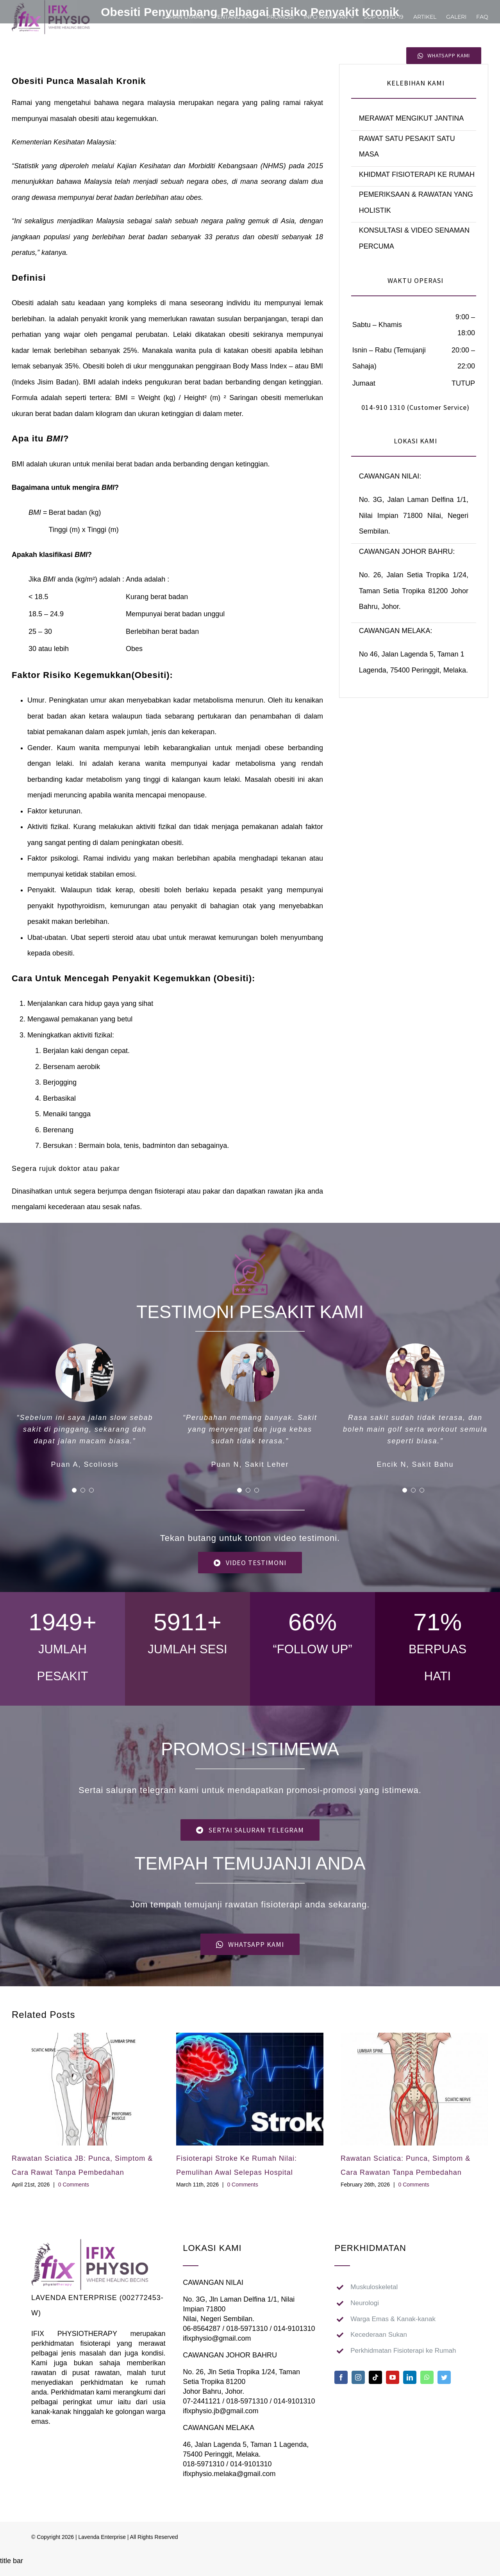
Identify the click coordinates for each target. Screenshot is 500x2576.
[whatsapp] (427, 2377)
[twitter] (444, 2377)
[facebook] (341, 2377)
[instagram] (358, 2377)
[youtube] (392, 2377)
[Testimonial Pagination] (74, 1490)
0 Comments (73, 2184)
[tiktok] (375, 2377)
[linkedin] (409, 2377)
